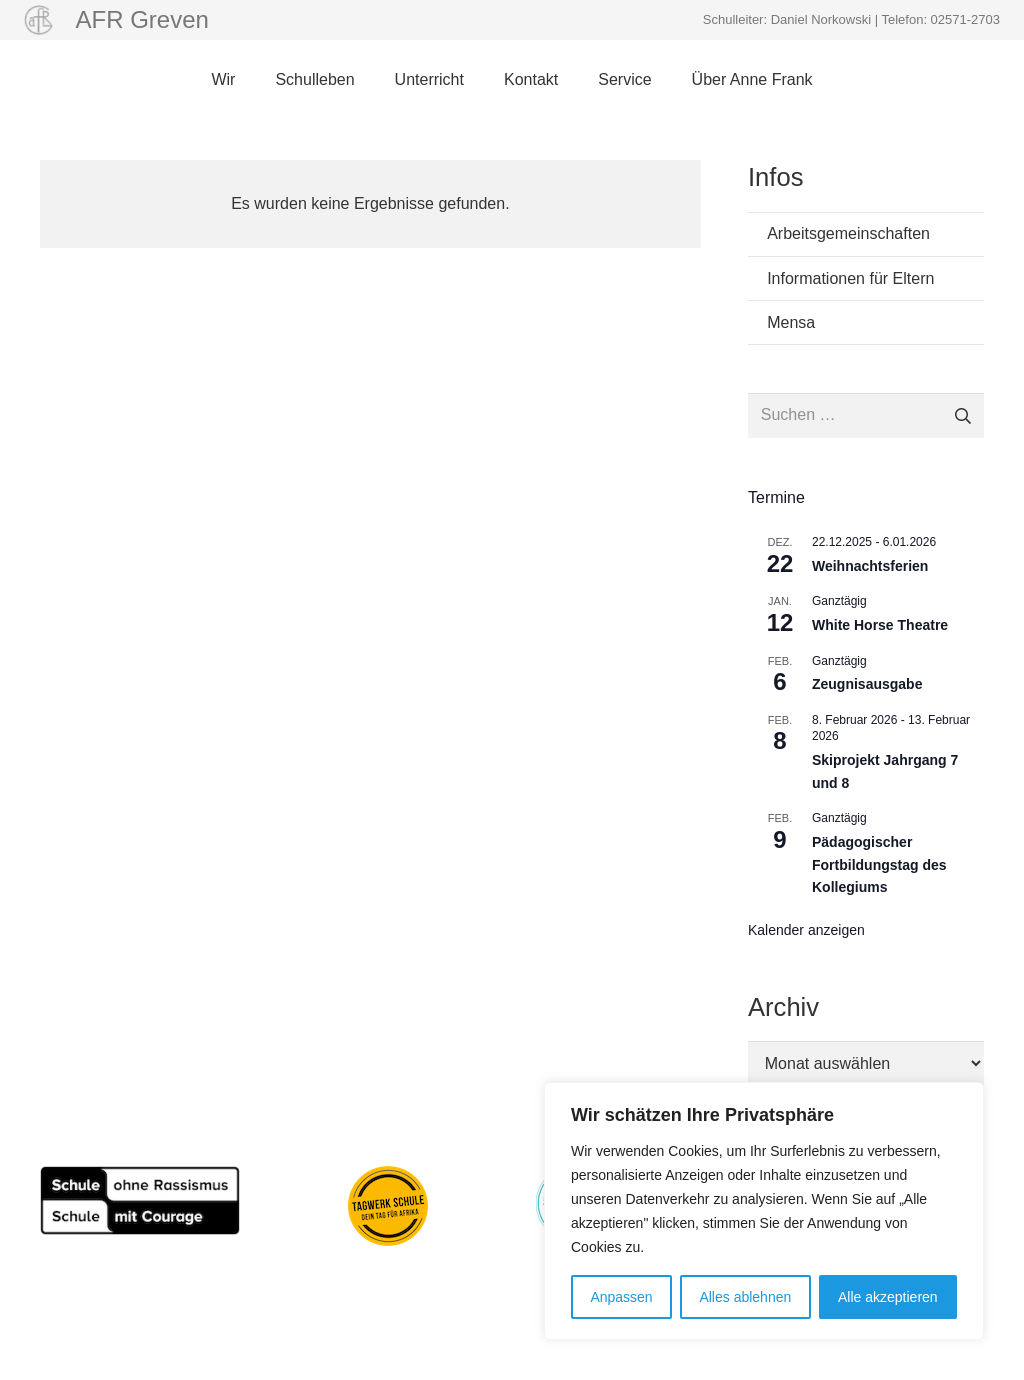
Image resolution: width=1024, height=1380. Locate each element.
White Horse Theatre (880, 625)
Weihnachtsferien (870, 566)
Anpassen (621, 1297)
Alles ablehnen (745, 1297)
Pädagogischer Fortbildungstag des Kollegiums (879, 864)
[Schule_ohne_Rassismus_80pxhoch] (140, 1200)
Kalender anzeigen (806, 930)
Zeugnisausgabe (867, 684)
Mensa (791, 322)
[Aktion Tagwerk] (388, 1206)
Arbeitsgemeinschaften (848, 233)
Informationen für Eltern (850, 278)
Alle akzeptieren (888, 1297)
